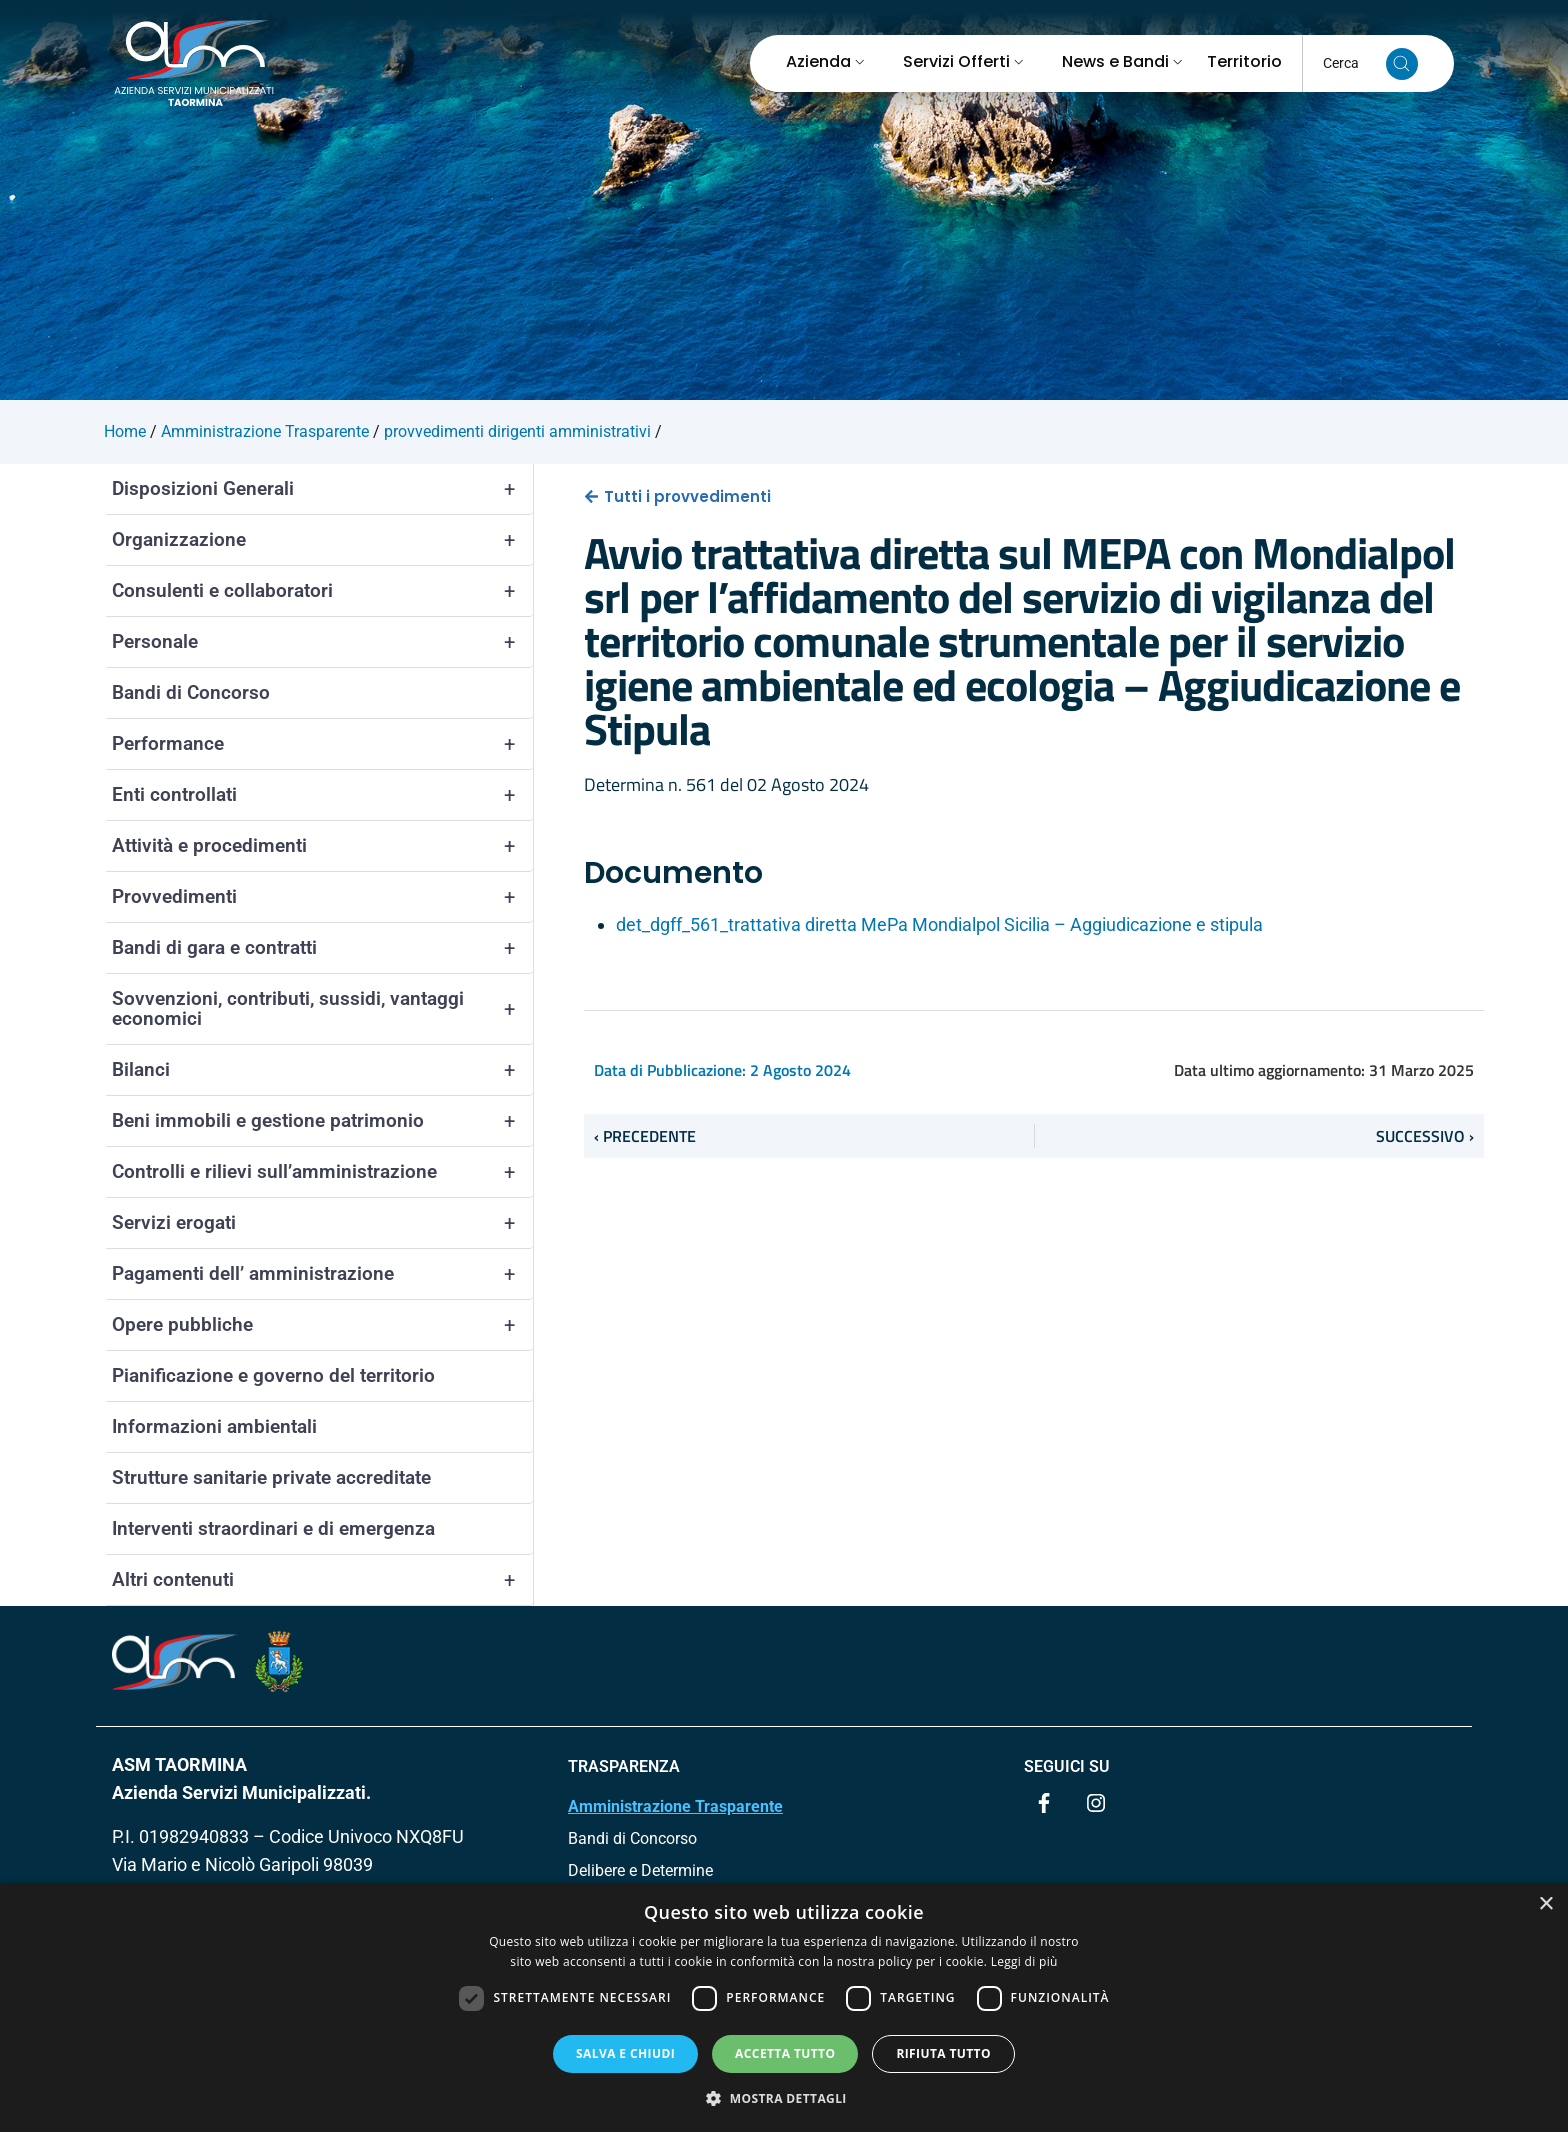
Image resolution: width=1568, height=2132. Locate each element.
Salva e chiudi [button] (625, 2053)
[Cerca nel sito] (1402, 64)
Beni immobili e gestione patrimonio (322, 1121)
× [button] (1545, 1904)
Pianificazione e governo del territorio (273, 1375)
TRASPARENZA (624, 1766)
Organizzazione (322, 540)
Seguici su (1067, 1766)
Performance (322, 744)
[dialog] (784, 2007)
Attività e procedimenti (322, 846)
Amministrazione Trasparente (675, 1806)
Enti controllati (322, 795)
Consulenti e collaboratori (322, 591)
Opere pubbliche (322, 1325)
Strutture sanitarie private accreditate (271, 1477)
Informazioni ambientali (214, 1426)
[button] (784, 2098)
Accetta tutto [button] (785, 2053)
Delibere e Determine (640, 1870)
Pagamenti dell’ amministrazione (322, 1274)
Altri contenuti (322, 1580)
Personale (322, 642)
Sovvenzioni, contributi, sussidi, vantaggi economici (322, 1009)
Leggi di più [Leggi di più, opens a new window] (1024, 1961)
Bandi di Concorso (191, 692)
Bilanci (322, 1070)
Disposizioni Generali (322, 489)
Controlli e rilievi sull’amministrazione (322, 1172)
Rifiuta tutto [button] (943, 2053)
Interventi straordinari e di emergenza (273, 1528)
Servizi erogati (322, 1223)
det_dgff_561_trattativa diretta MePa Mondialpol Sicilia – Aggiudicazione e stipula (939, 924)
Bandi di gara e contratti (322, 948)
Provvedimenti (322, 897)
